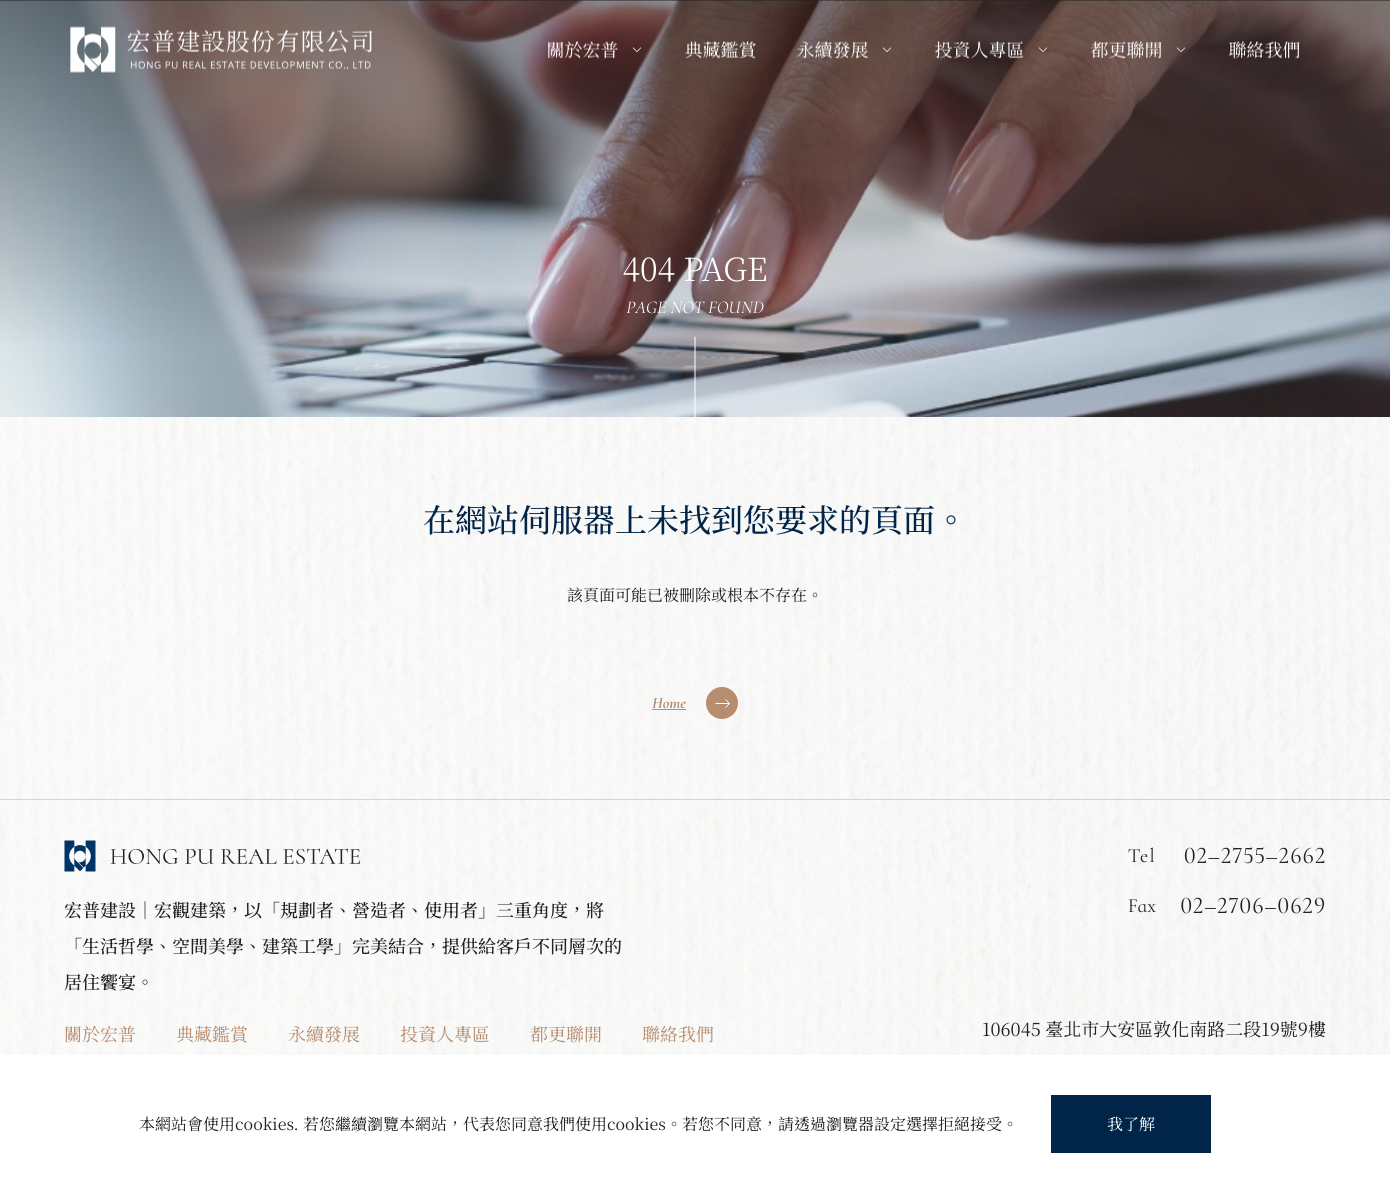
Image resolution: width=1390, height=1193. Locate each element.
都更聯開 (566, 1034)
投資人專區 (445, 1034)
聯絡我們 (678, 1034)
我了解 (1131, 1123)
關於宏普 (100, 1034)
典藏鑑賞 (212, 1034)
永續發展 (324, 1034)
